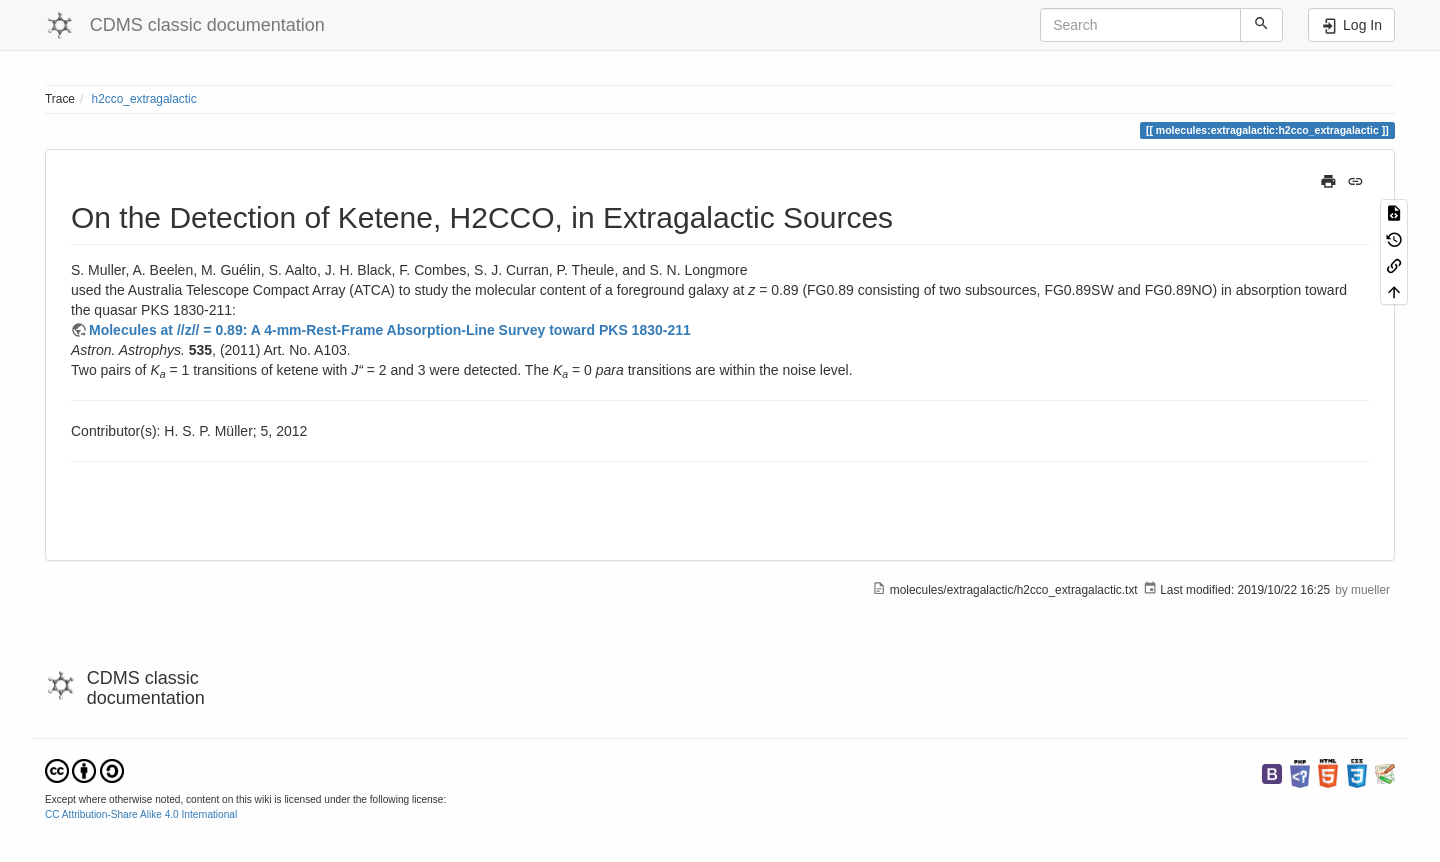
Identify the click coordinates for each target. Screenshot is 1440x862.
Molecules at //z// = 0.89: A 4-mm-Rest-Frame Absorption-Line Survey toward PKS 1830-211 (390, 330)
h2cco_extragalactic (144, 99)
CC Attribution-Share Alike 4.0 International (141, 814)
